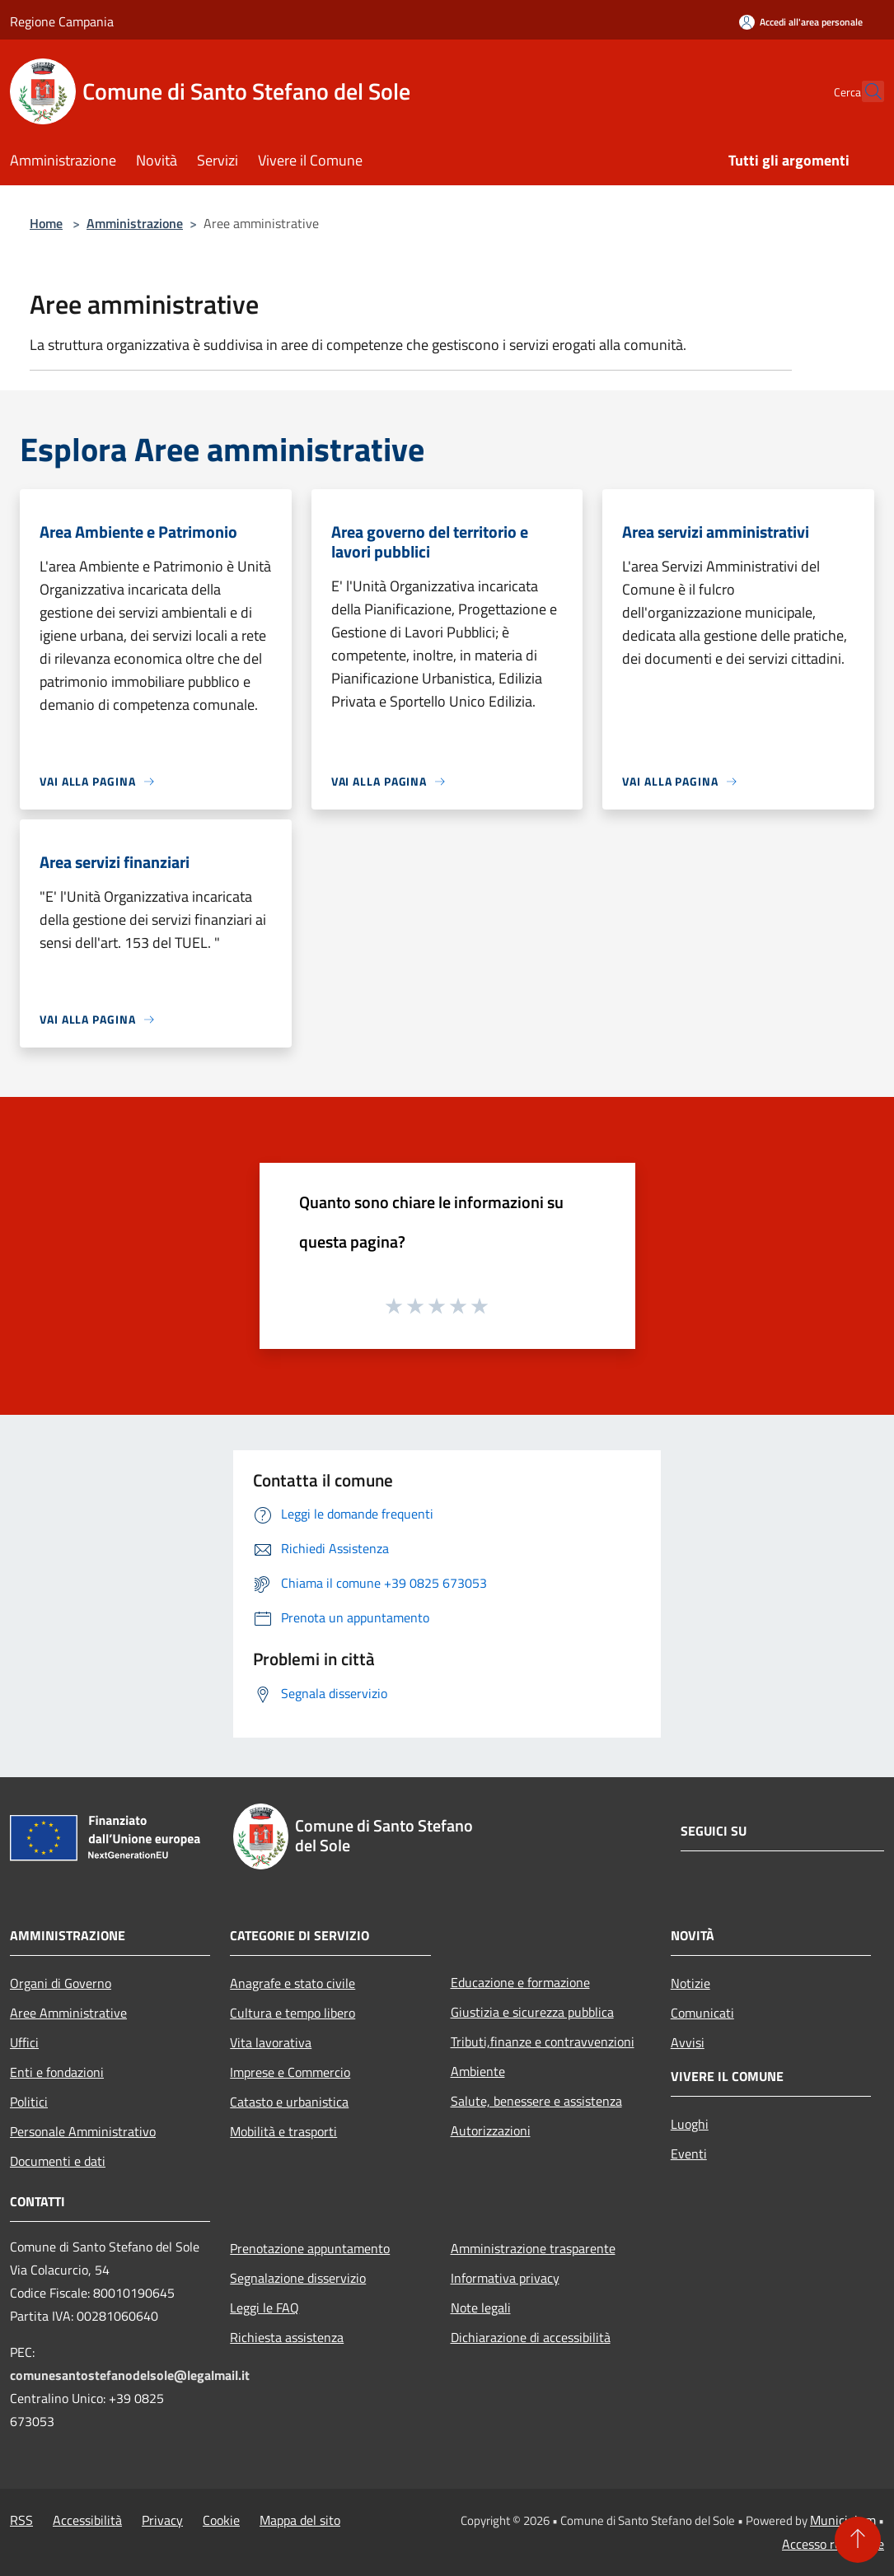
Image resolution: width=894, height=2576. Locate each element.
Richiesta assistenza (287, 2337)
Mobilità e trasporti (283, 2131)
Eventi (689, 2153)
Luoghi (690, 2124)
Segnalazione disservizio (298, 2278)
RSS (21, 2520)
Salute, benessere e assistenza (536, 2101)
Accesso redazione (833, 2544)
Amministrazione (135, 223)
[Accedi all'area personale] (801, 21)
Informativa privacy (505, 2278)
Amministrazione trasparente (533, 2248)
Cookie (221, 2520)
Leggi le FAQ (264, 2307)
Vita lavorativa (270, 2042)
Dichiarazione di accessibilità (531, 2337)
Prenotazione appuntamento (310, 2248)
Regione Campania (62, 21)
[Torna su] (858, 2540)
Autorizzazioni (491, 2130)
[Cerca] (864, 91)
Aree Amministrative (68, 2013)
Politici (29, 2102)
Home (46, 223)
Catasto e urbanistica (289, 2102)
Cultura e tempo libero (292, 2013)
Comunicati (702, 2013)
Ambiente (478, 2071)
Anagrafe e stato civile (292, 1983)
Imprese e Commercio (290, 2072)
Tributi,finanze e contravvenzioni (542, 2041)
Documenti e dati (57, 2161)
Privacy (162, 2520)
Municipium (843, 2520)
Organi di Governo (60, 1983)
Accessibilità (87, 2520)
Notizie (690, 1983)
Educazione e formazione (520, 1982)
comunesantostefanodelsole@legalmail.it (130, 2375)
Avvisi (687, 2042)
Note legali (481, 2307)
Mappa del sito (300, 2520)
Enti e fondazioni (57, 2072)
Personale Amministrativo (83, 2131)
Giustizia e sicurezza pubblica (532, 2012)
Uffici (24, 2042)
